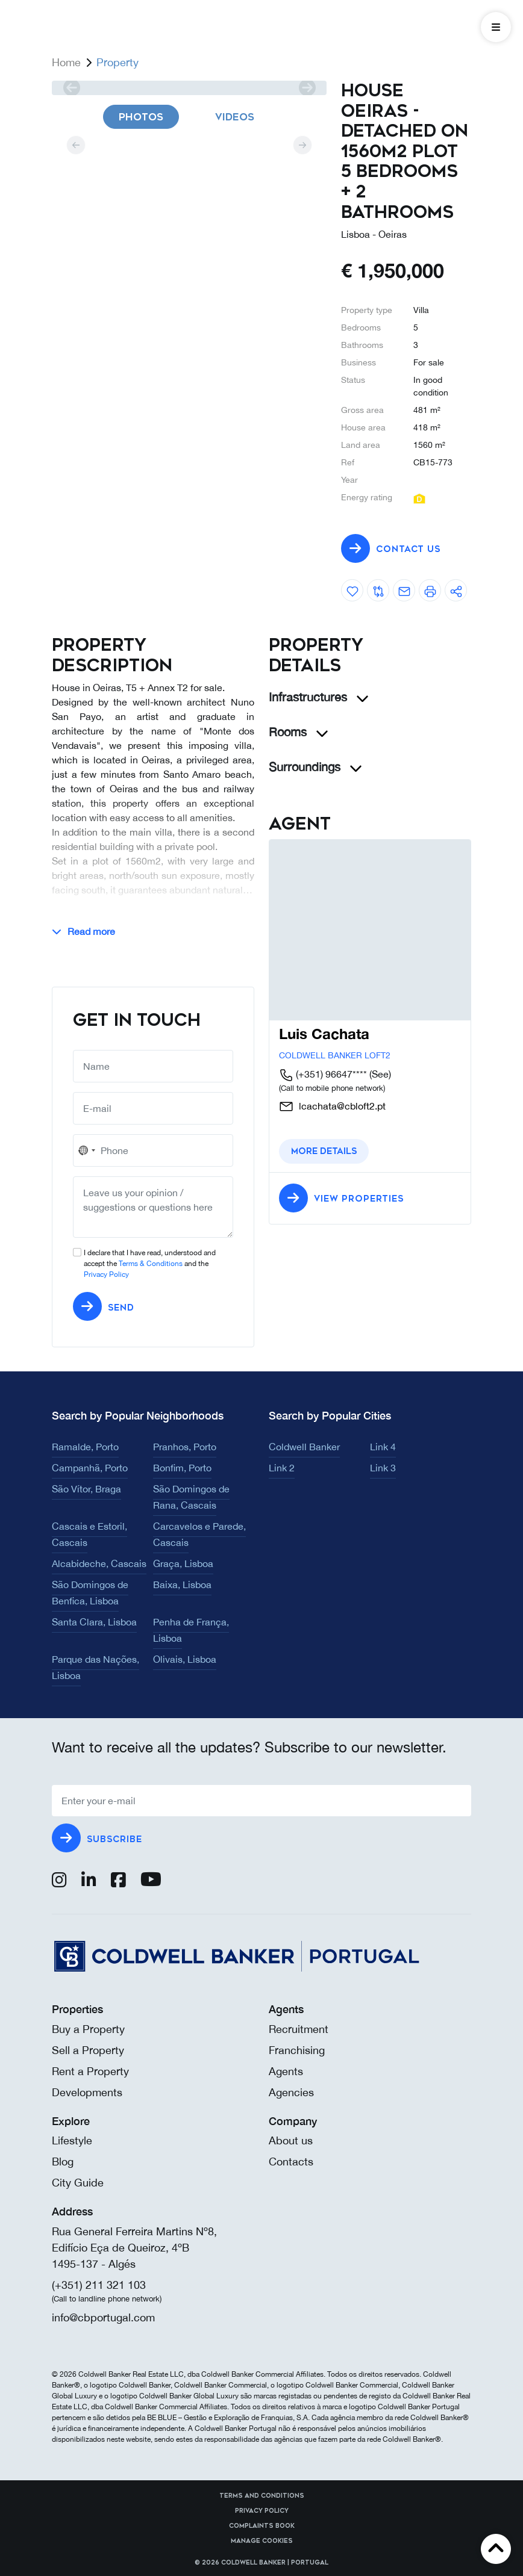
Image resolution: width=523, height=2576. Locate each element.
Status (353, 380)
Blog (63, 2161)
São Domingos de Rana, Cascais (191, 1496)
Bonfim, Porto (182, 1467)
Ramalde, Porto (85, 1446)
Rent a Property (90, 2071)
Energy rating (366, 497)
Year (349, 480)
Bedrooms (361, 327)
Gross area (362, 410)
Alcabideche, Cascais (99, 1563)
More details (324, 1151)
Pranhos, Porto (184, 1446)
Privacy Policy (106, 1274)
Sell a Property (88, 2050)
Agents (286, 2071)
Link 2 (282, 1467)
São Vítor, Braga (86, 1488)
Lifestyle (72, 2140)
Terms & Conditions (151, 1263)
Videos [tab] (234, 117)
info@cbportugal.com (103, 2317)
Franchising (297, 2050)
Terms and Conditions (261, 2496)
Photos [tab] (141, 117)
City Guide (78, 2182)
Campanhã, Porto (90, 1467)
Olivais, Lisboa (184, 1659)
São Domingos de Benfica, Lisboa (90, 1592)
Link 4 (383, 1446)
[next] (307, 88)
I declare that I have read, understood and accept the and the (150, 1264)
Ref (347, 462)
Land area (360, 445)
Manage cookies (262, 2541)
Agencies (291, 2092)
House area (363, 427)
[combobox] (86, 1150)
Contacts (291, 2161)
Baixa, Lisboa (182, 1584)
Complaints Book (262, 2526)
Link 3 (383, 1467)
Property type (366, 310)
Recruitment (298, 2029)
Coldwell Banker (304, 1446)
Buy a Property (88, 2029)
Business (358, 362)
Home (66, 62)
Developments (87, 2092)
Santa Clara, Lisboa (94, 1621)
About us (291, 2140)
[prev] (71, 88)
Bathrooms (362, 345)
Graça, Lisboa (183, 1563)
